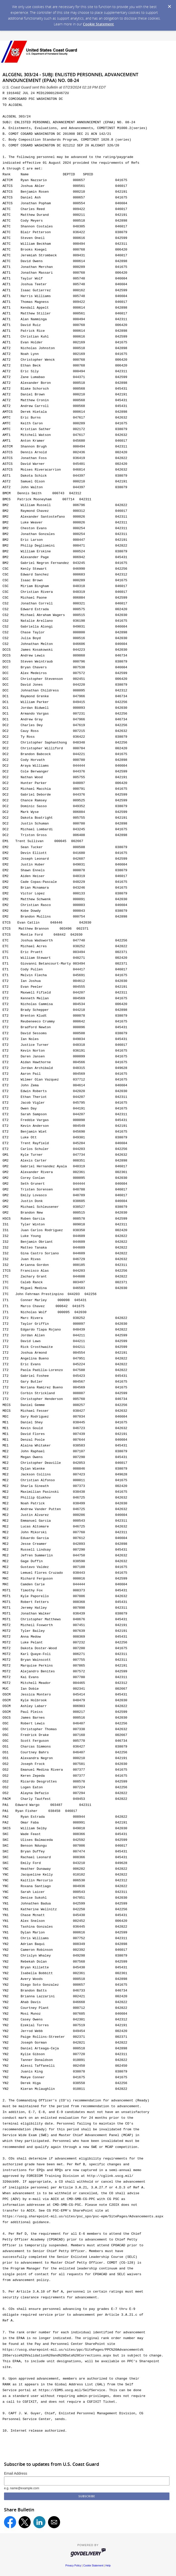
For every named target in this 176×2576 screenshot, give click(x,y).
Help (108, 2565)
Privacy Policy (73, 2565)
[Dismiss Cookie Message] (169, 6)
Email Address (15, 2473)
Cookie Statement (98, 24)
